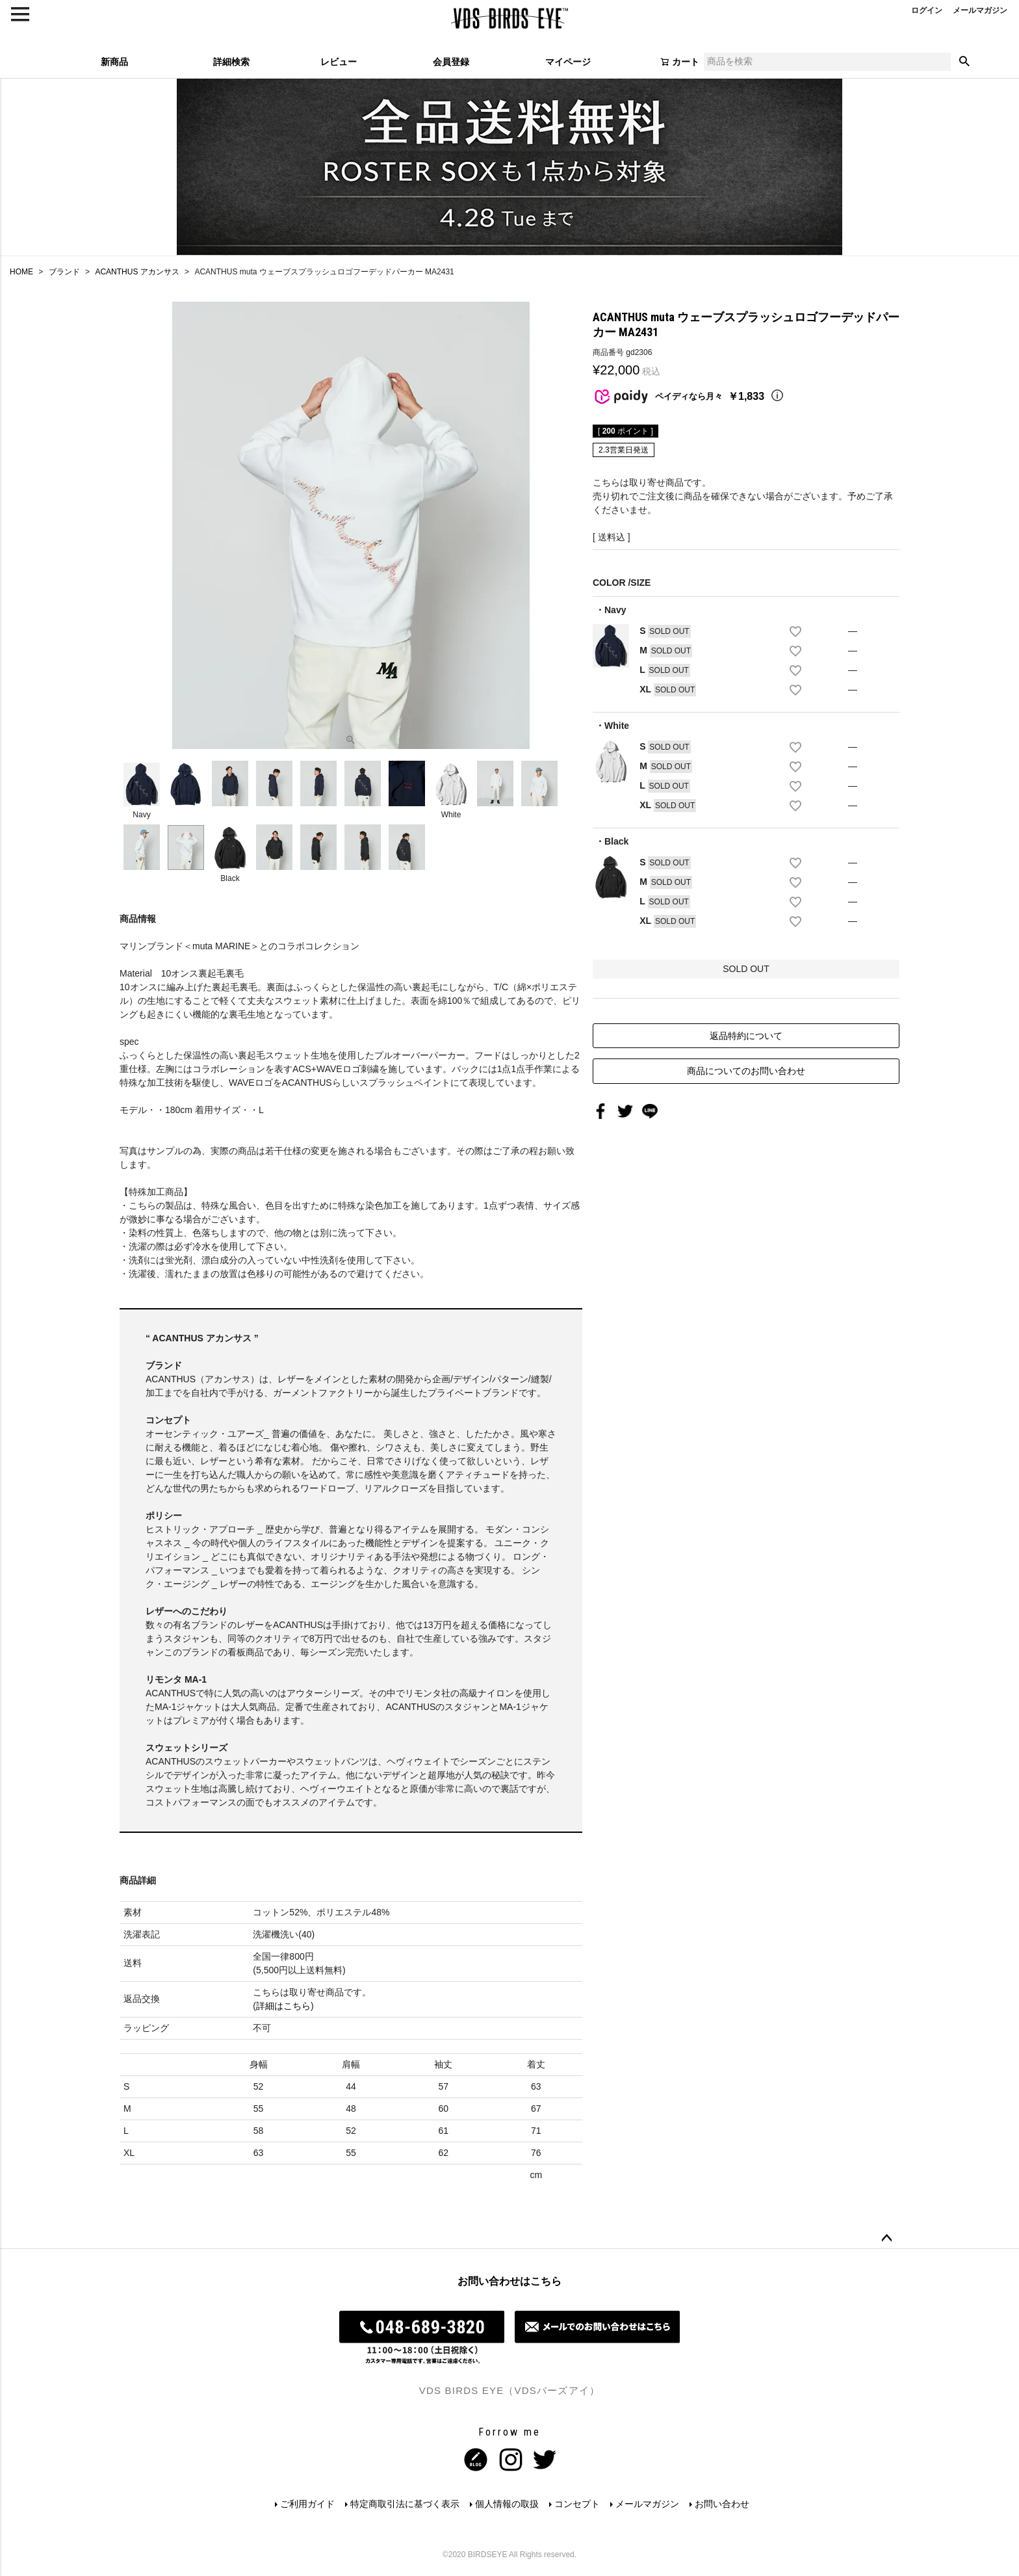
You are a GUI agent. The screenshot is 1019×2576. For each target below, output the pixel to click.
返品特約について (746, 1036)
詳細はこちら (283, 2006)
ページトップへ (886, 2238)
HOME (21, 271)
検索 (964, 62)
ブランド (64, 271)
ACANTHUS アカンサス (137, 271)
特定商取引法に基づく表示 (404, 2504)
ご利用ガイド (307, 2504)
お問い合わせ (722, 2504)
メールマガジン (647, 2504)
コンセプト (577, 2504)
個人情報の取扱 (507, 2504)
